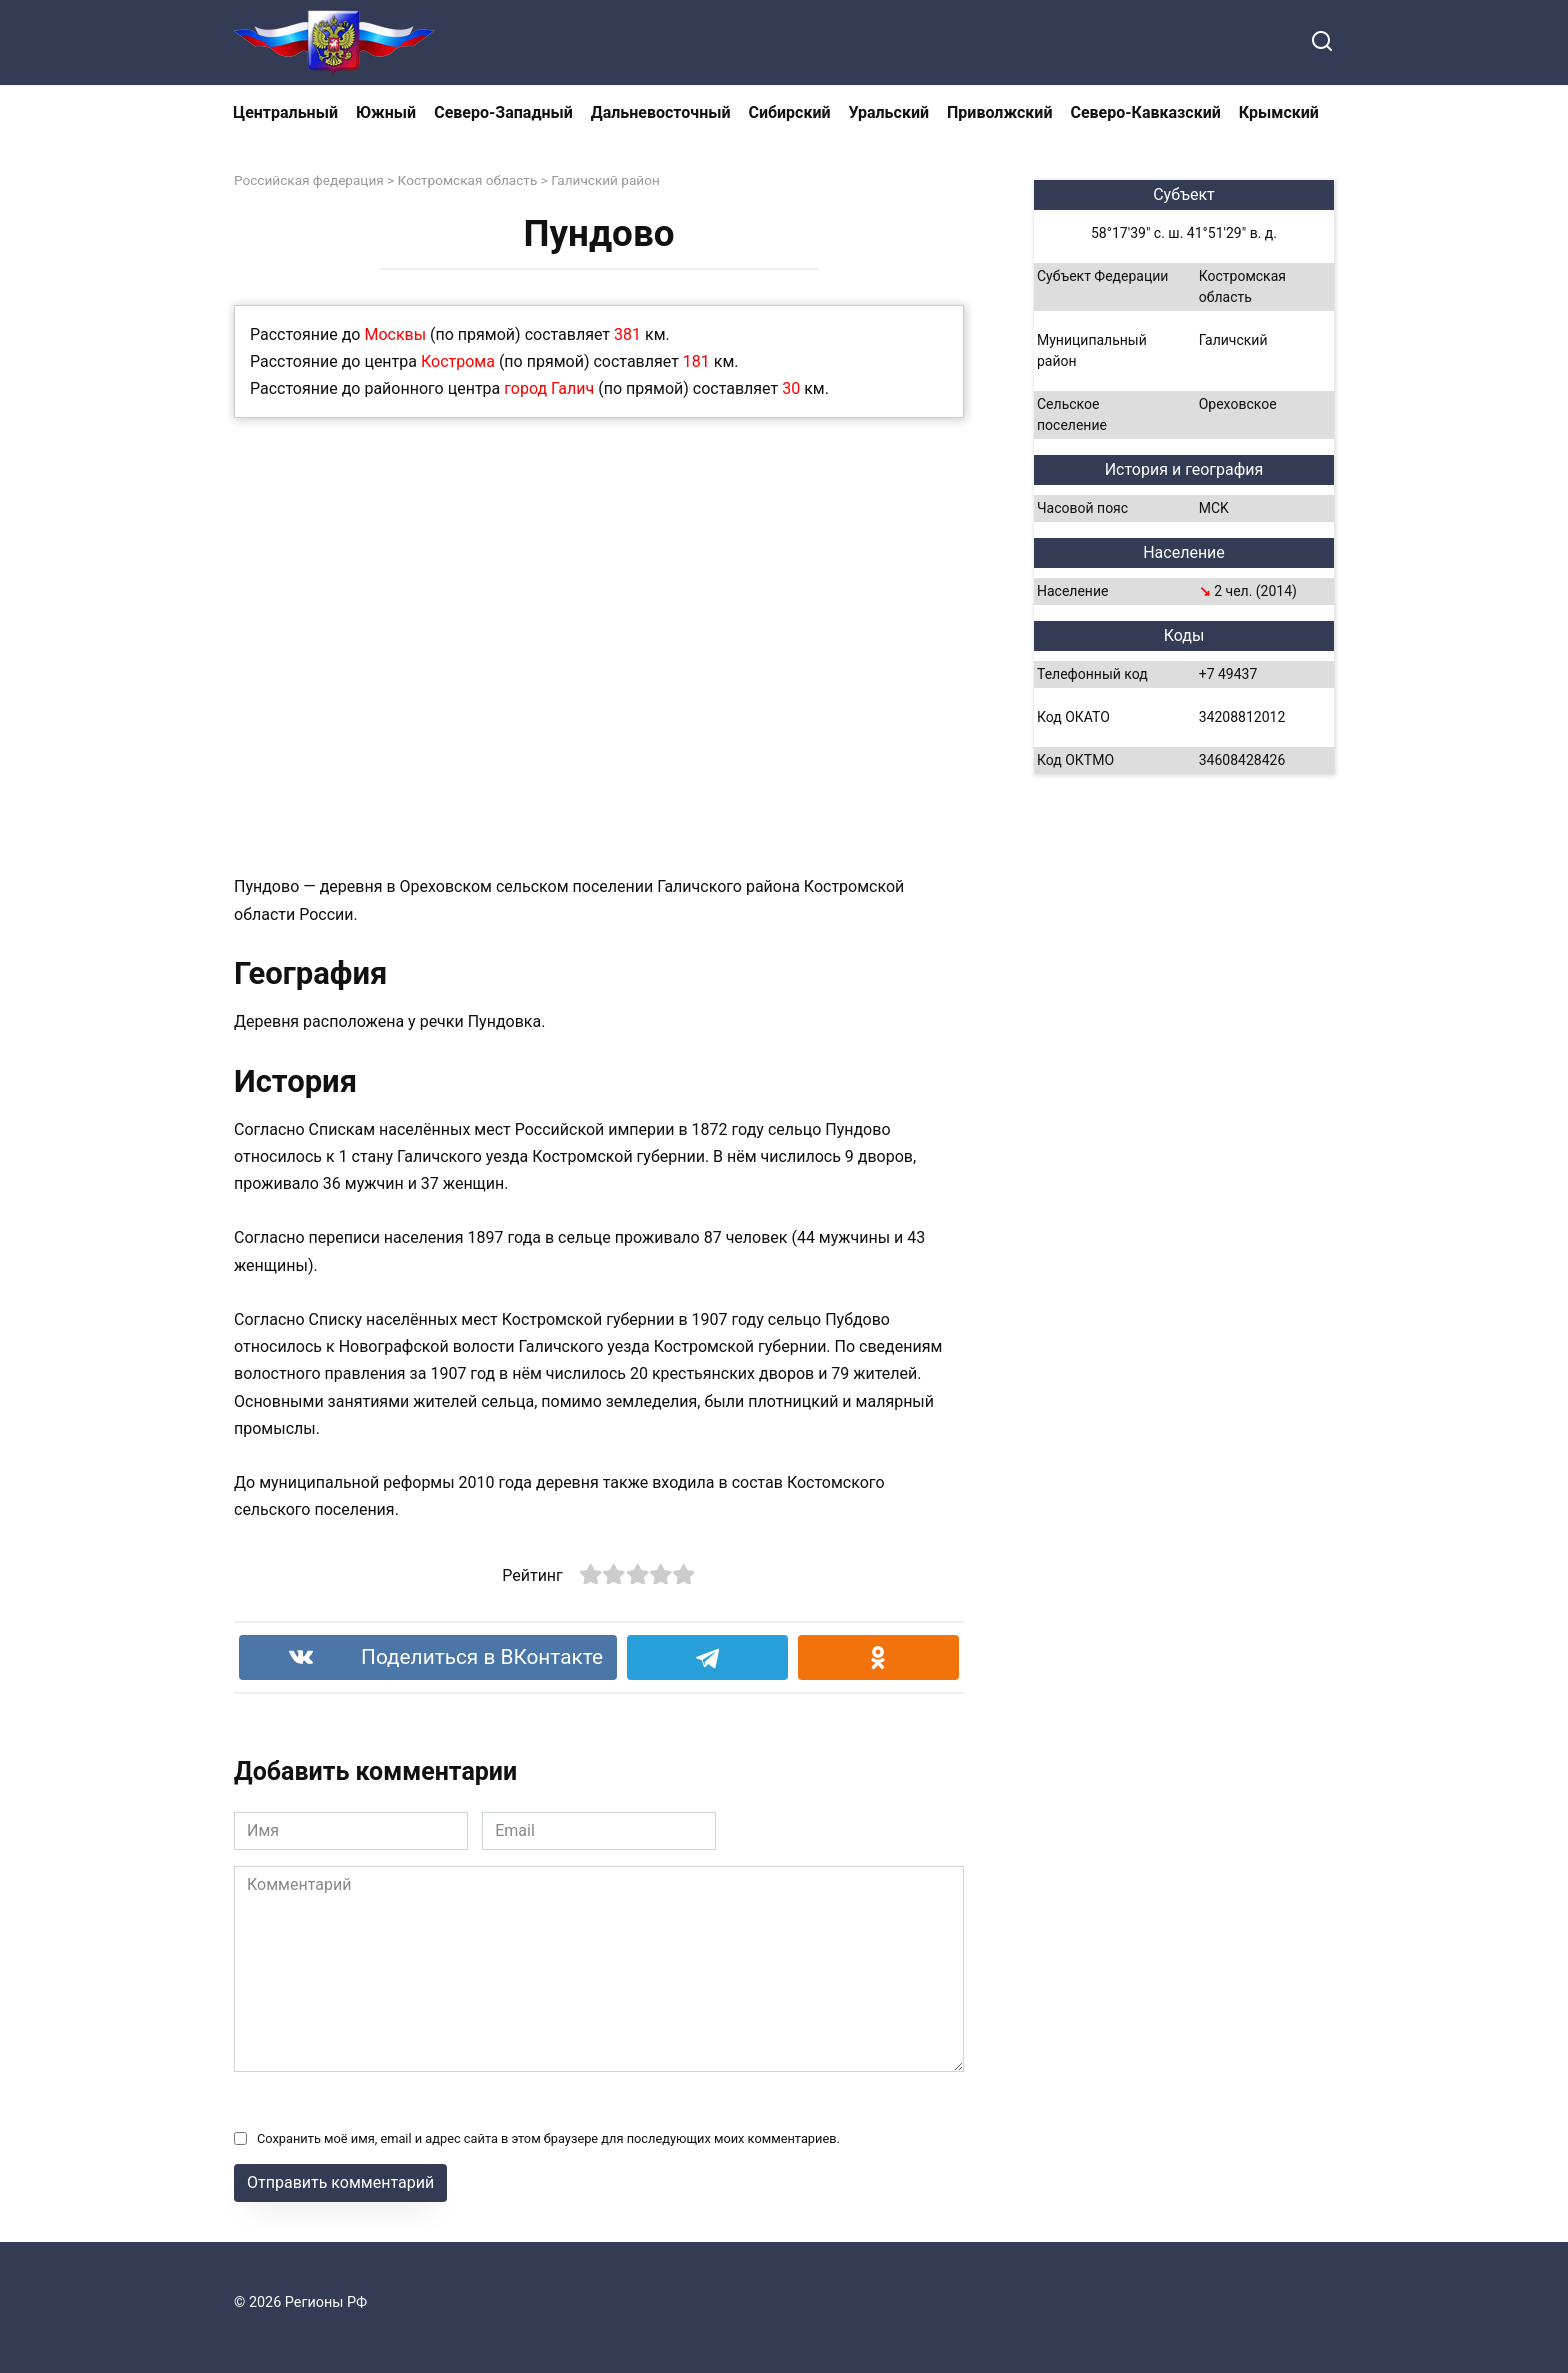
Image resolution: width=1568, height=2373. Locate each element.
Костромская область (468, 180)
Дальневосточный (661, 112)
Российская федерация (309, 180)
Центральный (285, 112)
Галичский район (605, 180)
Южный (386, 112)
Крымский (1279, 112)
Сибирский (790, 112)
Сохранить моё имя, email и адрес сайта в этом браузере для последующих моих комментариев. (548, 2138)
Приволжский (999, 112)
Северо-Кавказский (1145, 112)
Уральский (889, 112)
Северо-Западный (503, 112)
